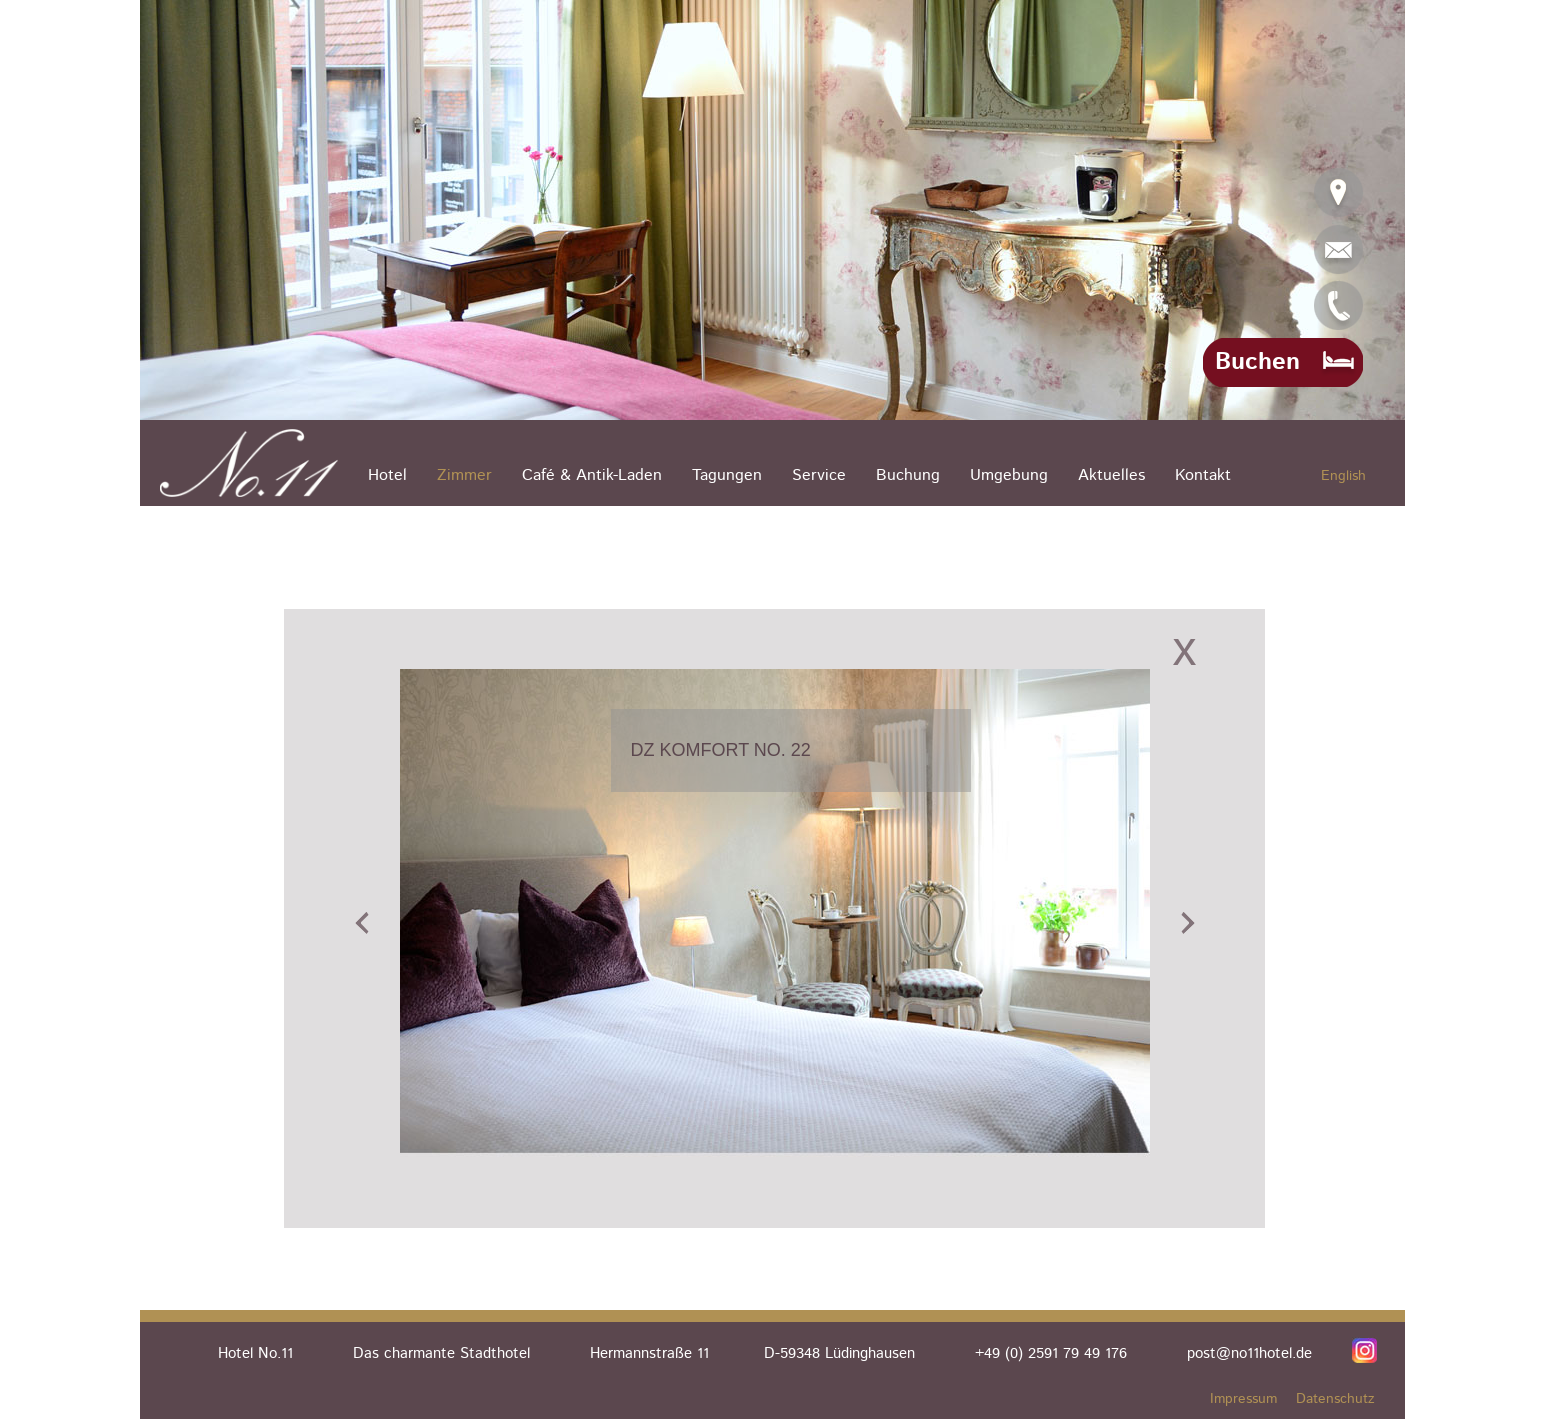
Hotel (387, 475)
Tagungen (727, 475)
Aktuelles (1111, 475)
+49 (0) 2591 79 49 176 (1051, 1353)
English (1343, 476)
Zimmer (464, 475)
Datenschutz (1335, 1399)
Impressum (1243, 1399)
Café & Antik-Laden (592, 475)
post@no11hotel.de (1249, 1353)
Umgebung (1009, 475)
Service (819, 475)
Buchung (908, 475)
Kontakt (1203, 475)
